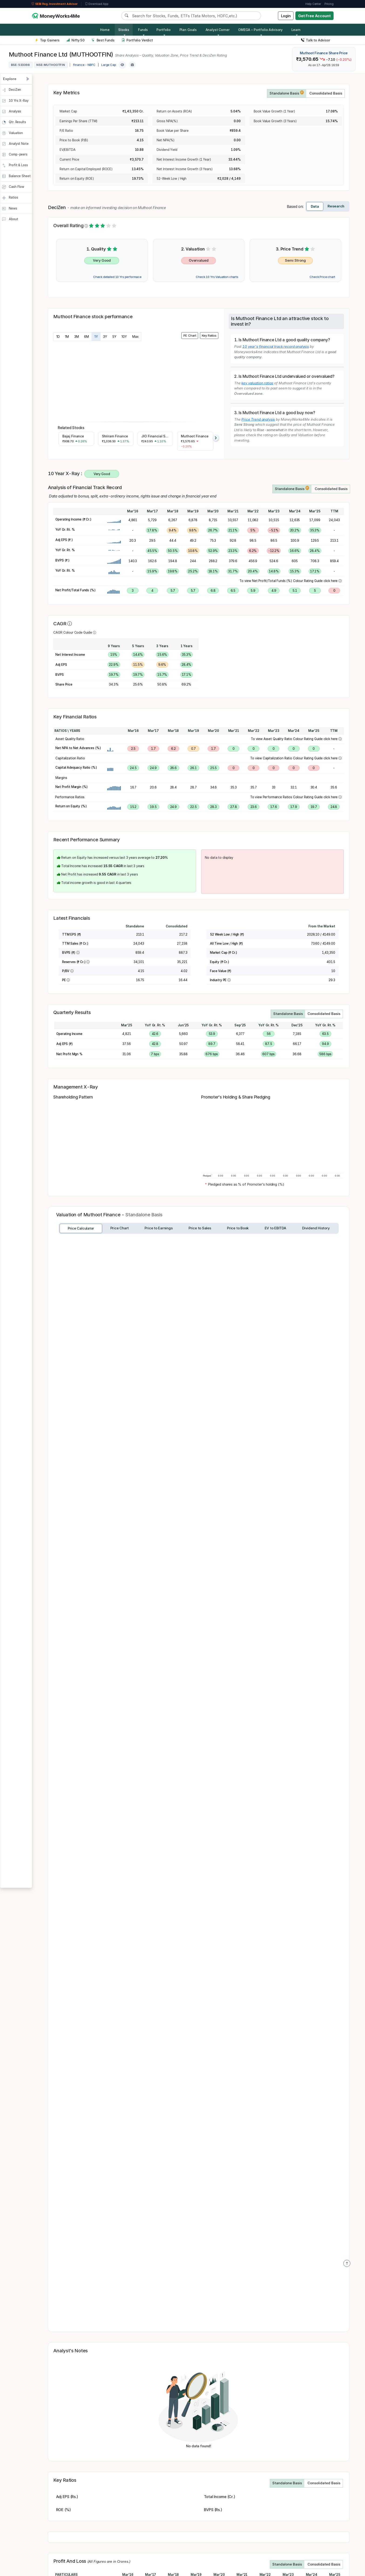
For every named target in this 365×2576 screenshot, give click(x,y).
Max (135, 336)
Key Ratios (209, 335)
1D (58, 336)
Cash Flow (13, 187)
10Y (124, 336)
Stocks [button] (123, 30)
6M (86, 336)
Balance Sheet (16, 176)
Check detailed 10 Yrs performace (117, 277)
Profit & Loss (15, 165)
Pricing (329, 4)
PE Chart (189, 335)
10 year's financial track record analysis (275, 346)
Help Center (313, 4)
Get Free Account (314, 16)
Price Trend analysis (258, 419)
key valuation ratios (257, 383)
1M (67, 336)
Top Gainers (47, 40)
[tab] (81, 1228)
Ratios (10, 198)
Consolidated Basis (325, 93)
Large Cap (108, 65)
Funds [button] (143, 30)
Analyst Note (15, 144)
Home (104, 30)
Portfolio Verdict (137, 40)
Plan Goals (188, 30)
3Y (105, 336)
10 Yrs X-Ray (15, 100)
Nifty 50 (75, 40)
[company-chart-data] (323, 53)
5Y (114, 336)
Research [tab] (336, 206)
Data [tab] (315, 206)
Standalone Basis (287, 93)
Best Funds (103, 40)
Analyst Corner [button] (218, 30)
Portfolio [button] (163, 30)
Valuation (12, 133)
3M (76, 336)
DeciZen (11, 90)
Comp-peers (14, 154)
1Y (96, 336)
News (9, 208)
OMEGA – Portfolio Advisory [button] (260, 30)
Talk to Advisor (315, 40)
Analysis (11, 111)
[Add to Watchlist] (122, 65)
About (10, 219)
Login (286, 16)
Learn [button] (296, 30)
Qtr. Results (14, 122)
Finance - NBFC (84, 65)
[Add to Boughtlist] (132, 64)
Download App (96, 4)
